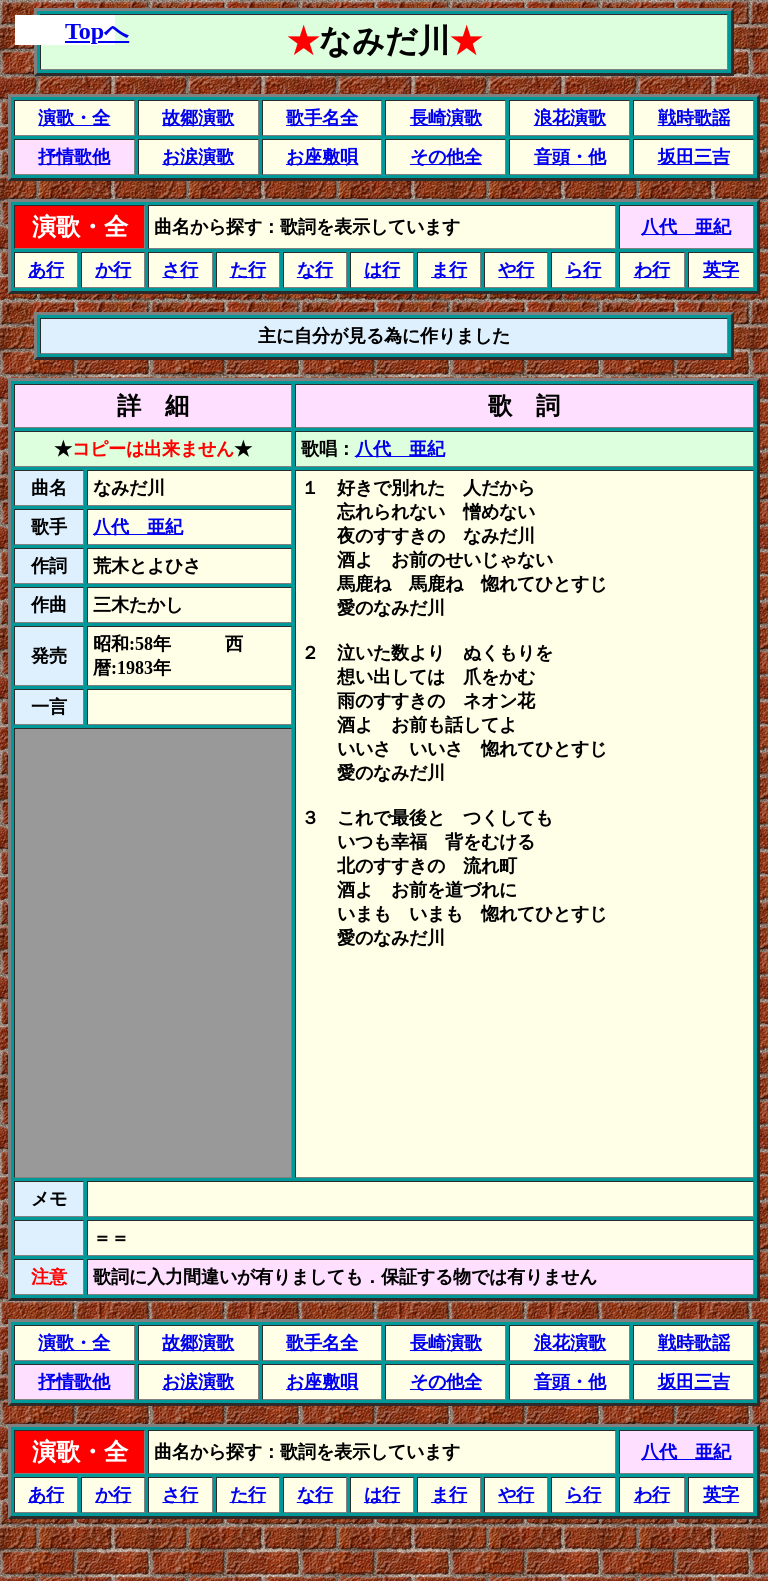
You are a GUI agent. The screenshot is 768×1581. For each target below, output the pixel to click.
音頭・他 (570, 157)
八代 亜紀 (686, 227)
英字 (721, 270)
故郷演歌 (198, 118)
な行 (315, 270)
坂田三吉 (694, 157)
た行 (248, 270)
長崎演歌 (446, 118)
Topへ (97, 31)
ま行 (449, 270)
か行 (113, 270)
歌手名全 (322, 118)
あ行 (46, 270)
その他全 (446, 157)
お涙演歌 (198, 157)
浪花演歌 (570, 118)
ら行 (583, 270)
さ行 (180, 270)
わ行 (652, 270)
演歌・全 (74, 118)
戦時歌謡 (694, 118)
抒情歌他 (74, 157)
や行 (516, 270)
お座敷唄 (322, 157)
